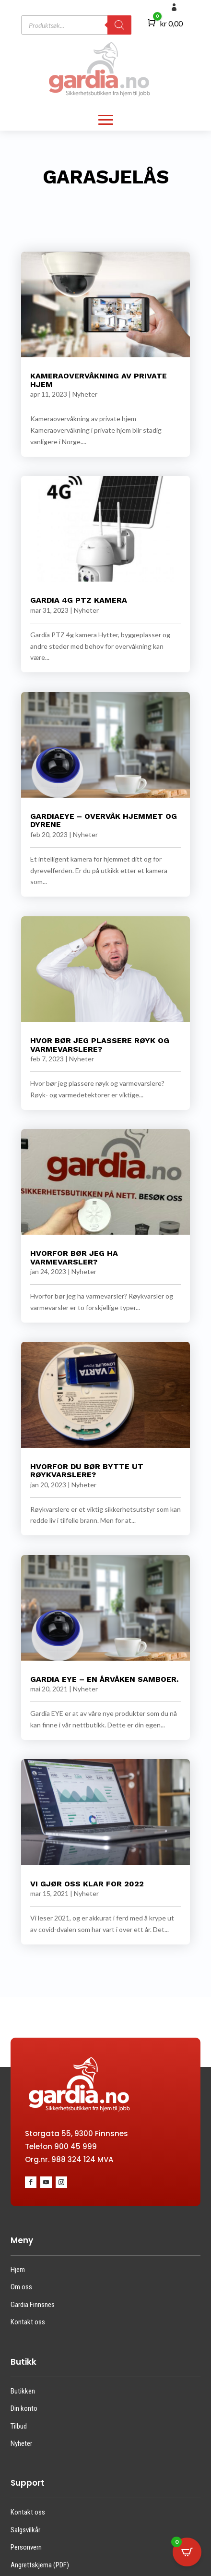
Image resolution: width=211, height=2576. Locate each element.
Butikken (23, 2391)
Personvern (26, 2547)
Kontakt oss (28, 2322)
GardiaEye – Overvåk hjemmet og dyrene (103, 820)
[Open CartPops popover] (187, 2552)
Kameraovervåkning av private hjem (98, 380)
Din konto (24, 2408)
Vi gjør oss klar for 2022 (87, 1883)
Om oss (21, 2287)
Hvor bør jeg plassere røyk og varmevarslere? (99, 1045)
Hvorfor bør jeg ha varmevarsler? (74, 1257)
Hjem (18, 2269)
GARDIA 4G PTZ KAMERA (78, 600)
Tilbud (19, 2426)
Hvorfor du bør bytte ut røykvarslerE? (86, 1471)
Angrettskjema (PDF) (40, 2565)
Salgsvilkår (25, 2530)
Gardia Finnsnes (33, 2304)
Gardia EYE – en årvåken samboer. (104, 1679)
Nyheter (84, 394)
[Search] (119, 25)
